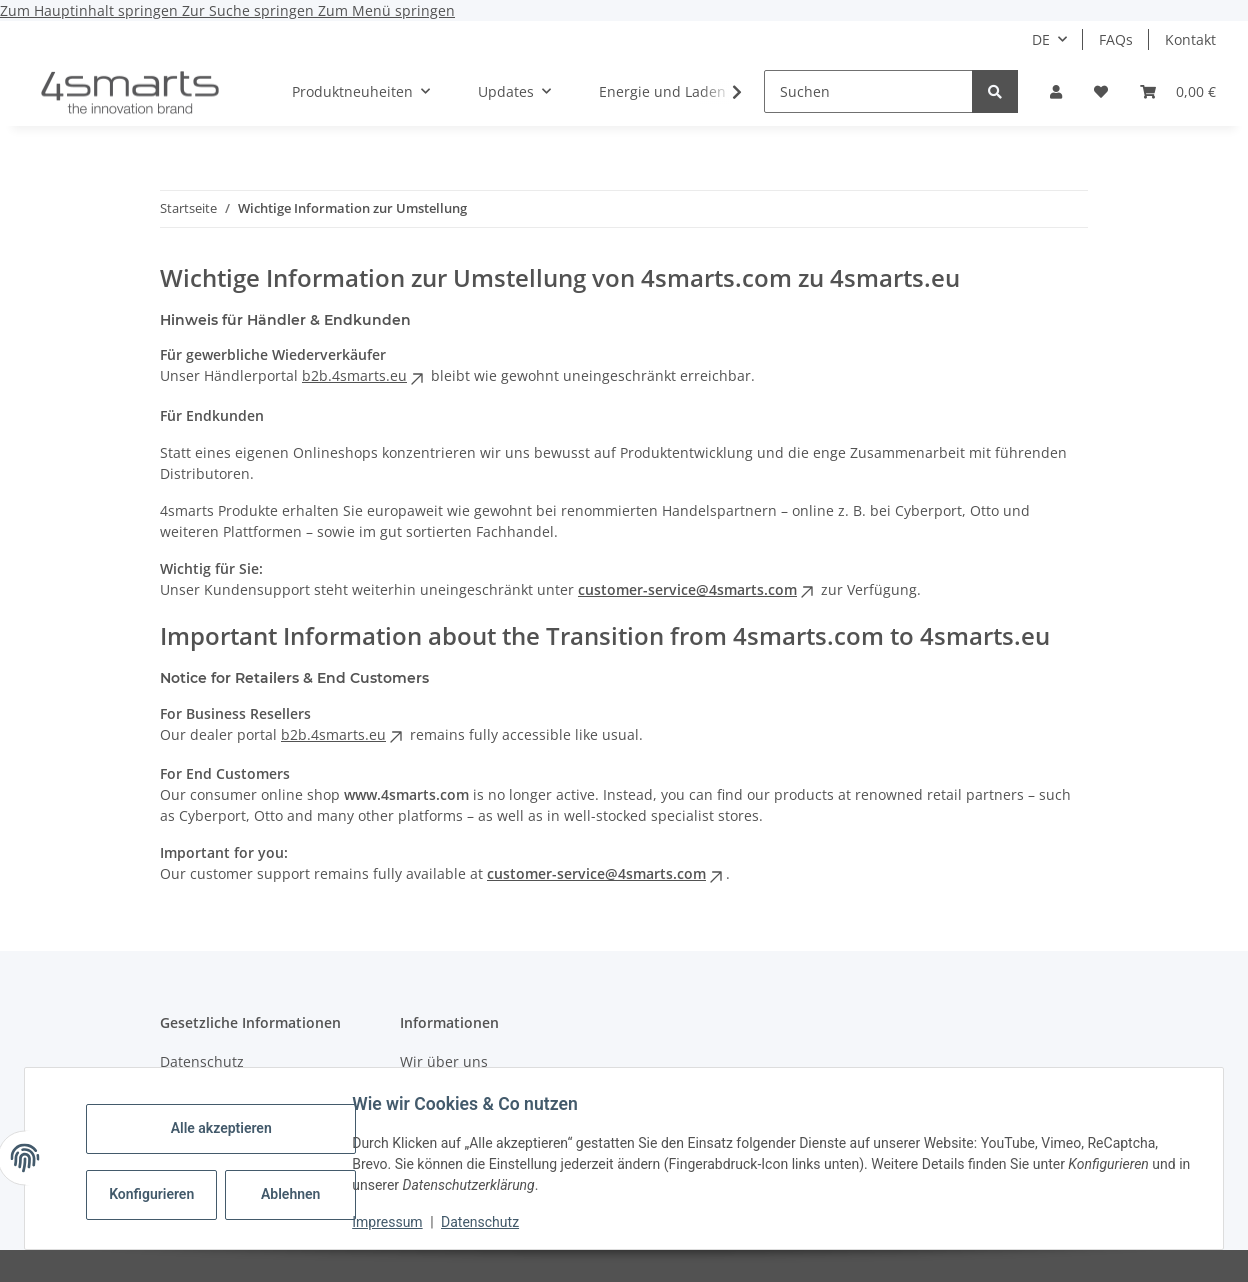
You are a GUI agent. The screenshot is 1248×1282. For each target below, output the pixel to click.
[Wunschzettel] (1101, 91)
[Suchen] (868, 91)
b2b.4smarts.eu (364, 375)
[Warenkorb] (1178, 91)
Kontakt (1190, 39)
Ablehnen (297, 1194)
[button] (1056, 91)
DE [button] (1041, 39)
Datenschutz (487, 1222)
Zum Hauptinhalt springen (91, 10)
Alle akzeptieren (227, 1128)
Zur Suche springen (250, 10)
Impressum (394, 1222)
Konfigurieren (160, 1194)
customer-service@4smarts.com (697, 589)
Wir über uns (444, 1061)
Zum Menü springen (386, 10)
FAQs (1116, 39)
